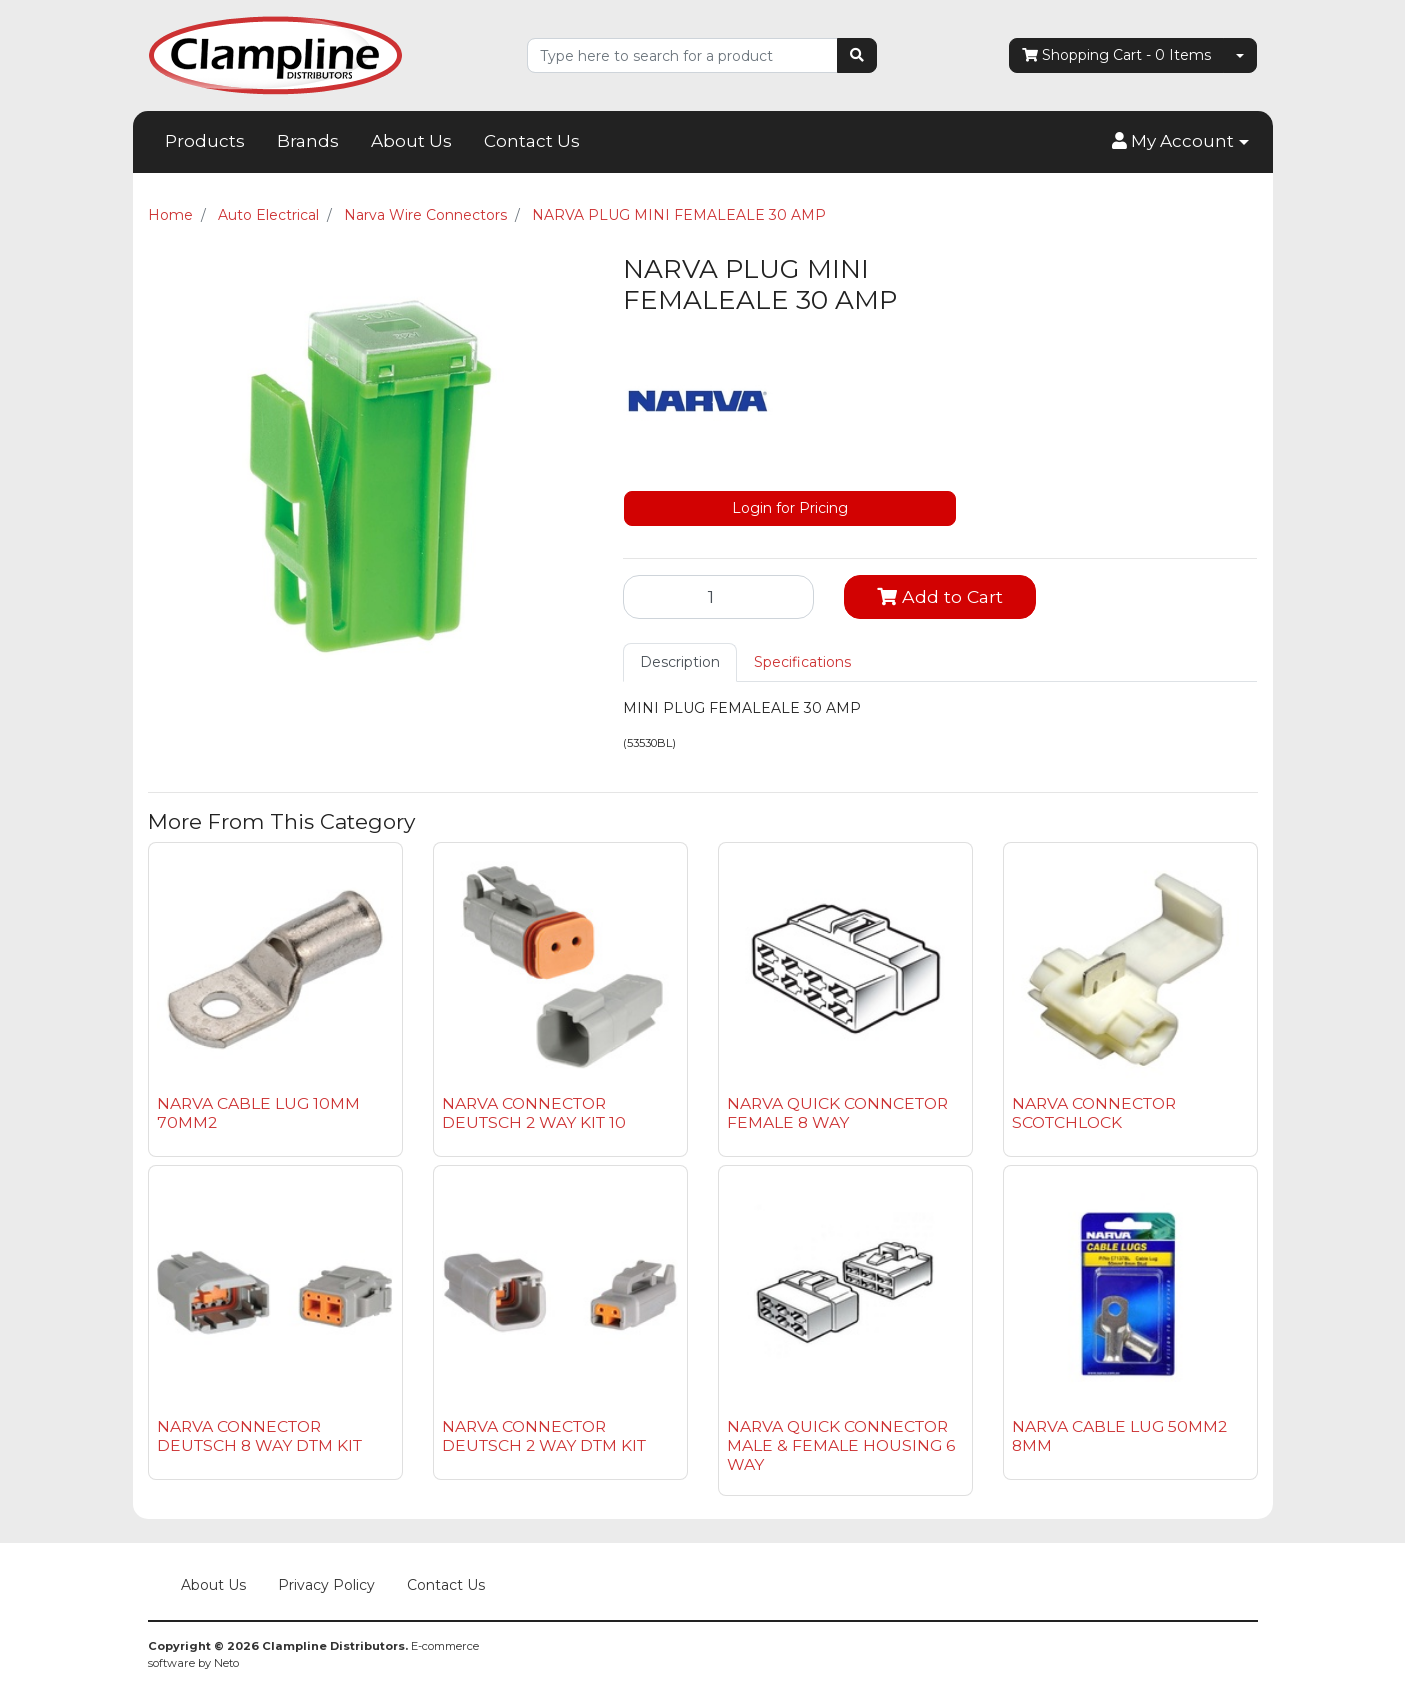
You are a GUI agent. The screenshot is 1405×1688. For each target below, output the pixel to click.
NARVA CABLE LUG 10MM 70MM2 (258, 1113)
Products (205, 141)
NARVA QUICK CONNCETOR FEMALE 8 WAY (837, 1113)
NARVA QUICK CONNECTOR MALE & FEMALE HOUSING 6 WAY (841, 1445)
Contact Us (532, 141)
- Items (1116, 55)
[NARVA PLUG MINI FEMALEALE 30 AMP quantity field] (719, 597)
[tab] (680, 662)
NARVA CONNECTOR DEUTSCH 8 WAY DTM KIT (259, 1436)
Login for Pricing (790, 508)
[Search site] (857, 55)
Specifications (802, 662)
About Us (411, 141)
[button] (1180, 142)
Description (680, 662)
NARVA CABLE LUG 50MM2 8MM (1119, 1436)
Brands (308, 141)
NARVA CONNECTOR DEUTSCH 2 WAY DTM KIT (544, 1436)
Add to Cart (940, 596)
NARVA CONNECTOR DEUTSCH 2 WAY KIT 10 (534, 1113)
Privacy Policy (326, 1585)
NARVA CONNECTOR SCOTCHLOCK (1094, 1113)
